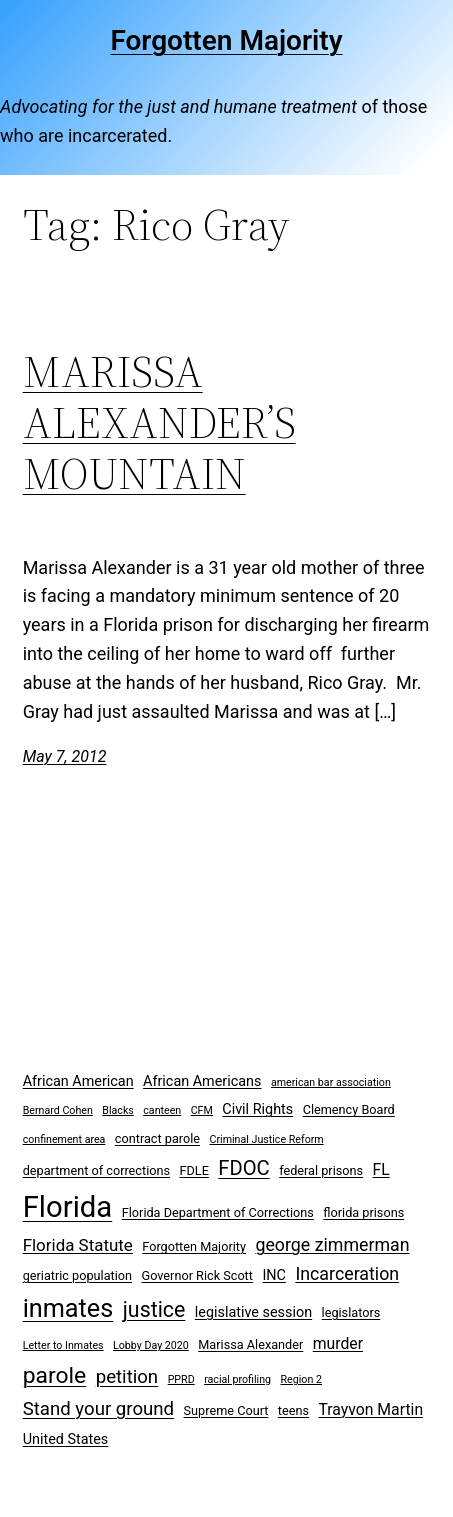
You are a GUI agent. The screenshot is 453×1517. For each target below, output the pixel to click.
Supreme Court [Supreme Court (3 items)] (226, 1410)
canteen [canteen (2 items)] (162, 1110)
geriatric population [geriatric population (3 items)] (77, 1275)
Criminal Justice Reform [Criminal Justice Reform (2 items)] (267, 1139)
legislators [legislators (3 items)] (351, 1312)
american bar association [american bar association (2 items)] (331, 1082)
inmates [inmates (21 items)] (68, 1308)
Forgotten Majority (226, 40)
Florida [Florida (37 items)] (68, 1207)
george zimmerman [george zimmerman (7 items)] (332, 1244)
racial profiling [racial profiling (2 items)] (237, 1379)
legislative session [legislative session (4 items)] (253, 1312)
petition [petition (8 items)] (127, 1377)
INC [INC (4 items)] (274, 1275)
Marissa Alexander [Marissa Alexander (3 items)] (250, 1344)
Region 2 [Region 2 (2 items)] (301, 1379)
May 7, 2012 (65, 756)
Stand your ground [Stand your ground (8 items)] (98, 1409)
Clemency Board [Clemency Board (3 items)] (349, 1109)
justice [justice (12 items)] (154, 1309)
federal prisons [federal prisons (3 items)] (321, 1170)
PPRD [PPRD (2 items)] (181, 1379)
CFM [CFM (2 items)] (202, 1110)
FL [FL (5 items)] (381, 1169)
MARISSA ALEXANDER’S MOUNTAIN (159, 423)
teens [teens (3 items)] (293, 1410)
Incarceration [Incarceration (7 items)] (347, 1273)
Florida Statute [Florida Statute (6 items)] (78, 1245)
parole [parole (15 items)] (55, 1375)
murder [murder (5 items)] (338, 1343)
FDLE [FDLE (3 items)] (193, 1170)
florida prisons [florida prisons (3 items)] (363, 1212)
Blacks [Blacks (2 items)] (118, 1110)
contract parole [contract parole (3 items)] (157, 1138)
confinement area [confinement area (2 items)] (64, 1139)
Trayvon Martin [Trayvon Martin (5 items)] (371, 1409)
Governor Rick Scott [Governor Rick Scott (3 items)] (197, 1275)
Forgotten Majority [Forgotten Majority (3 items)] (194, 1246)
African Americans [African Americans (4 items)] (202, 1081)
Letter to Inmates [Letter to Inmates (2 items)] (63, 1345)
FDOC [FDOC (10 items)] (243, 1168)
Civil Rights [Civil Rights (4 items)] (257, 1109)
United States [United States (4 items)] (66, 1439)
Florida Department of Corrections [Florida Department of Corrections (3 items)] (218, 1212)
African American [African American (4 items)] (78, 1081)
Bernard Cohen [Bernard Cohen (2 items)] (58, 1110)
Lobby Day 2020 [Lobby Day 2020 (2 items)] (151, 1345)
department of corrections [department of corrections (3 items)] (96, 1170)
